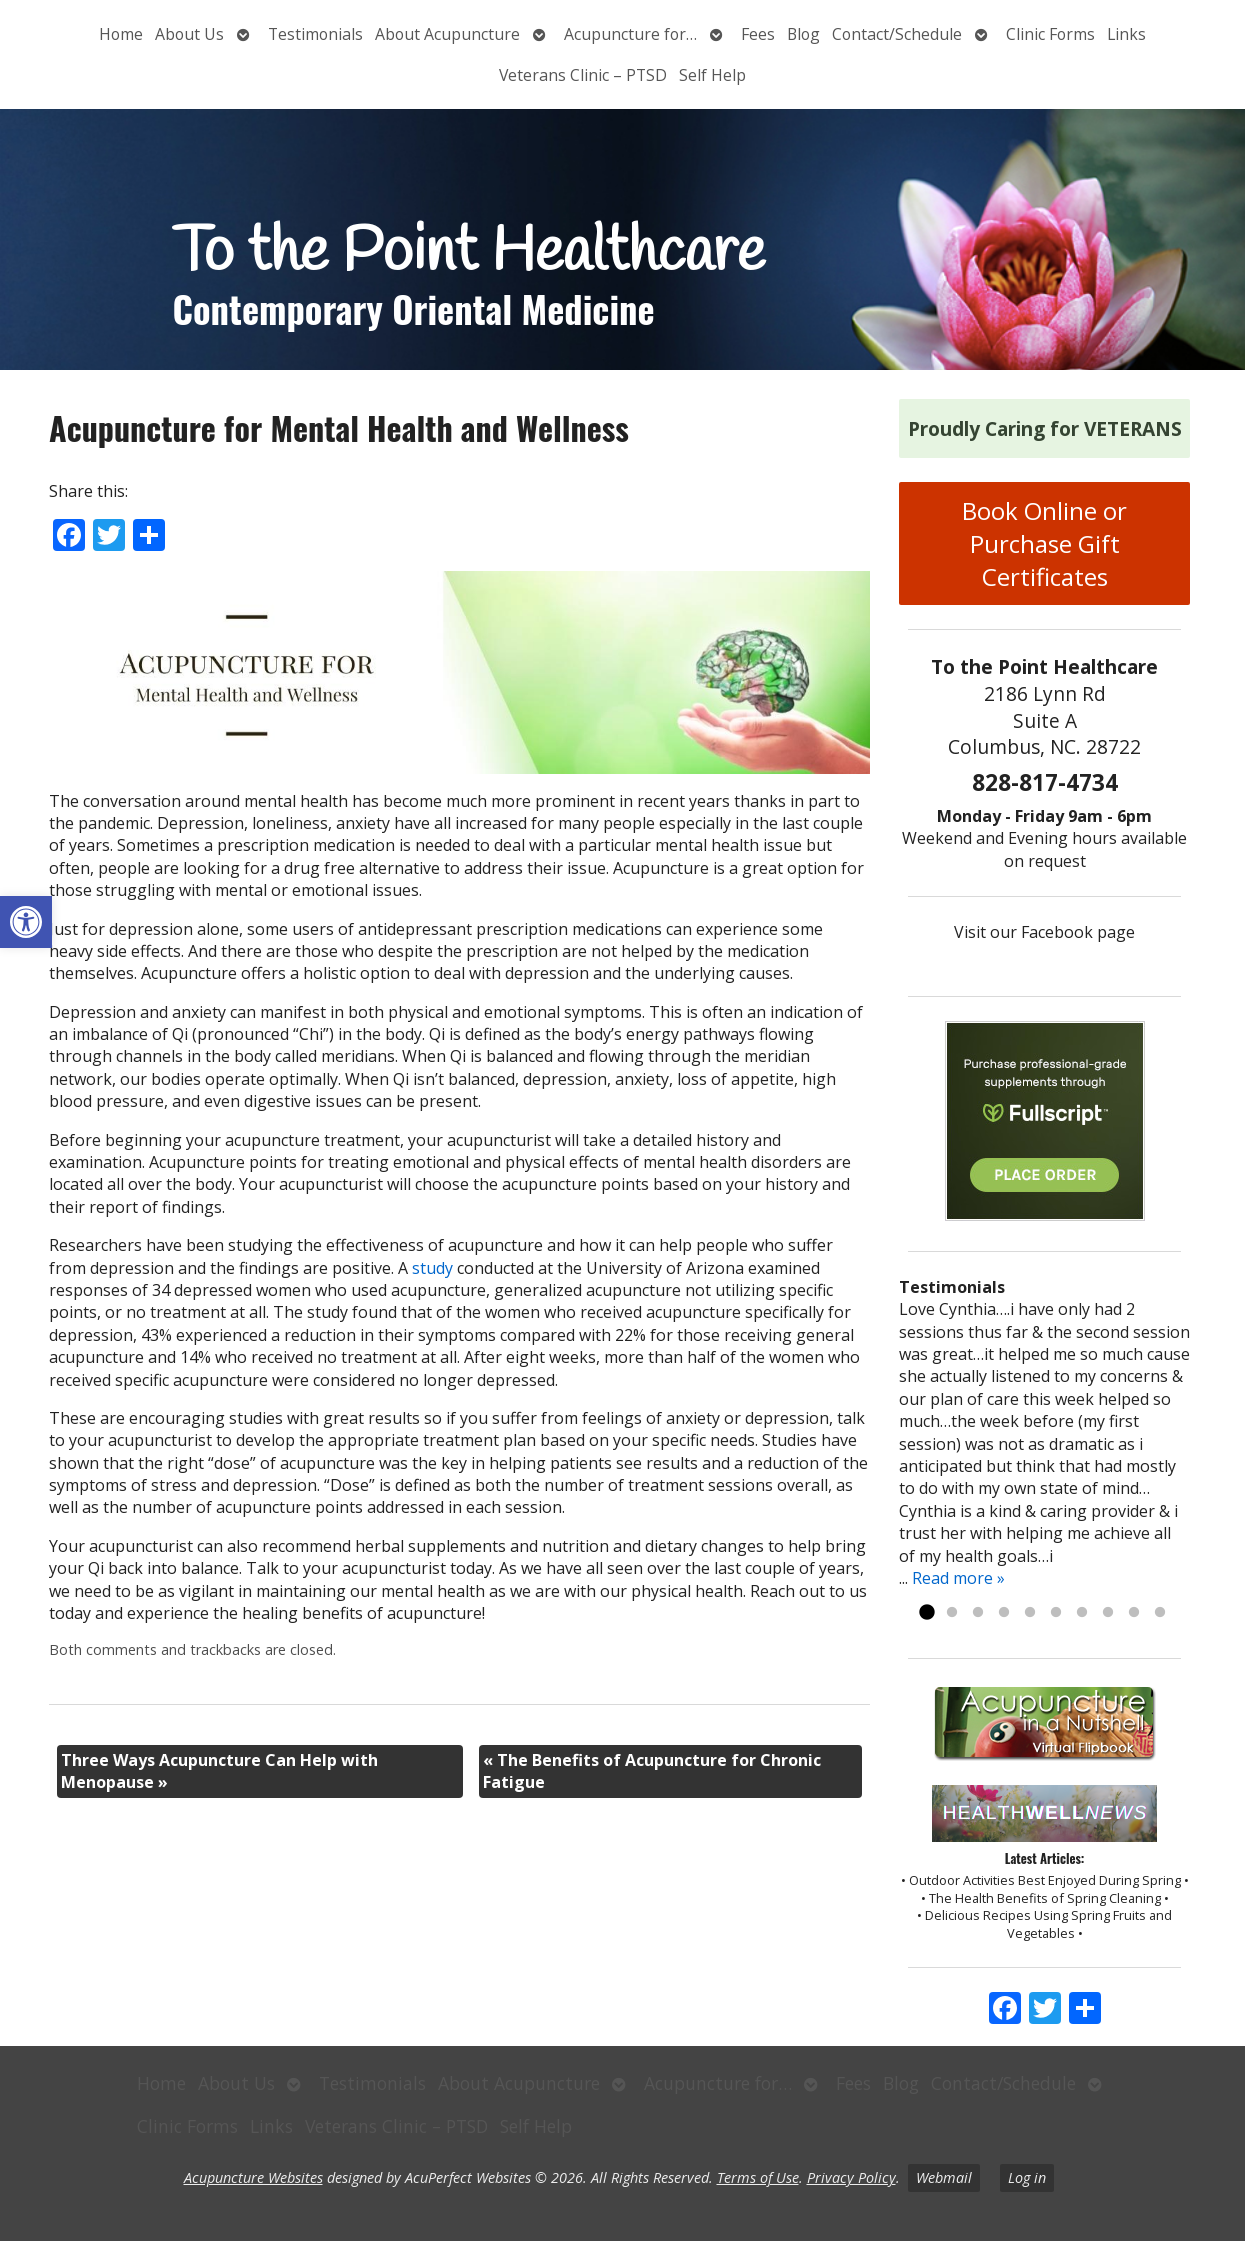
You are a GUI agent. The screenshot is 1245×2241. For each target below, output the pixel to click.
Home (121, 34)
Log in (1027, 2177)
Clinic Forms (1050, 34)
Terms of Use (758, 2177)
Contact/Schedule (897, 34)
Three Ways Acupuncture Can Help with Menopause (219, 1771)
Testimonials (315, 34)
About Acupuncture (447, 34)
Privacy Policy (851, 2177)
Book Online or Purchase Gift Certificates (1044, 543)
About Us (189, 34)
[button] (26, 922)
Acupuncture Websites (253, 2177)
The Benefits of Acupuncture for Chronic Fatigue (652, 1771)
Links (1126, 34)
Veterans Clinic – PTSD (583, 75)
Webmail (944, 2177)
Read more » (958, 1578)
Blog (803, 34)
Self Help (712, 75)
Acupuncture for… (630, 34)
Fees (758, 34)
